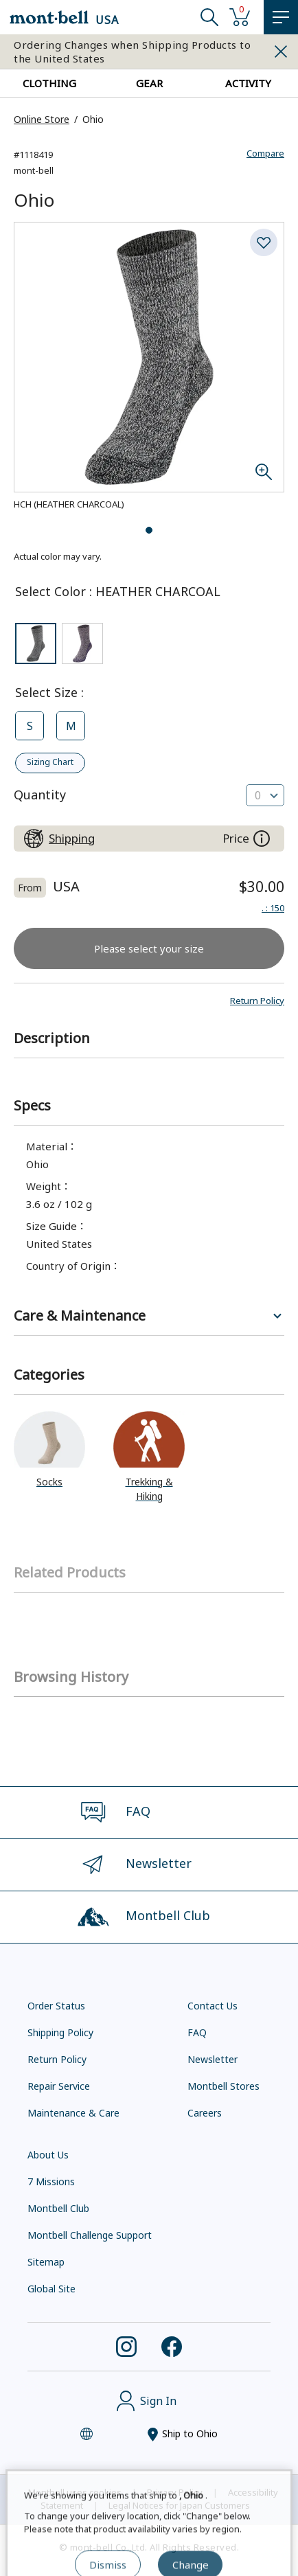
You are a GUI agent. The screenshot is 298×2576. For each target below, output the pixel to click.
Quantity (40, 794)
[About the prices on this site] (261, 838)
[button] (257, 1000)
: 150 (273, 908)
